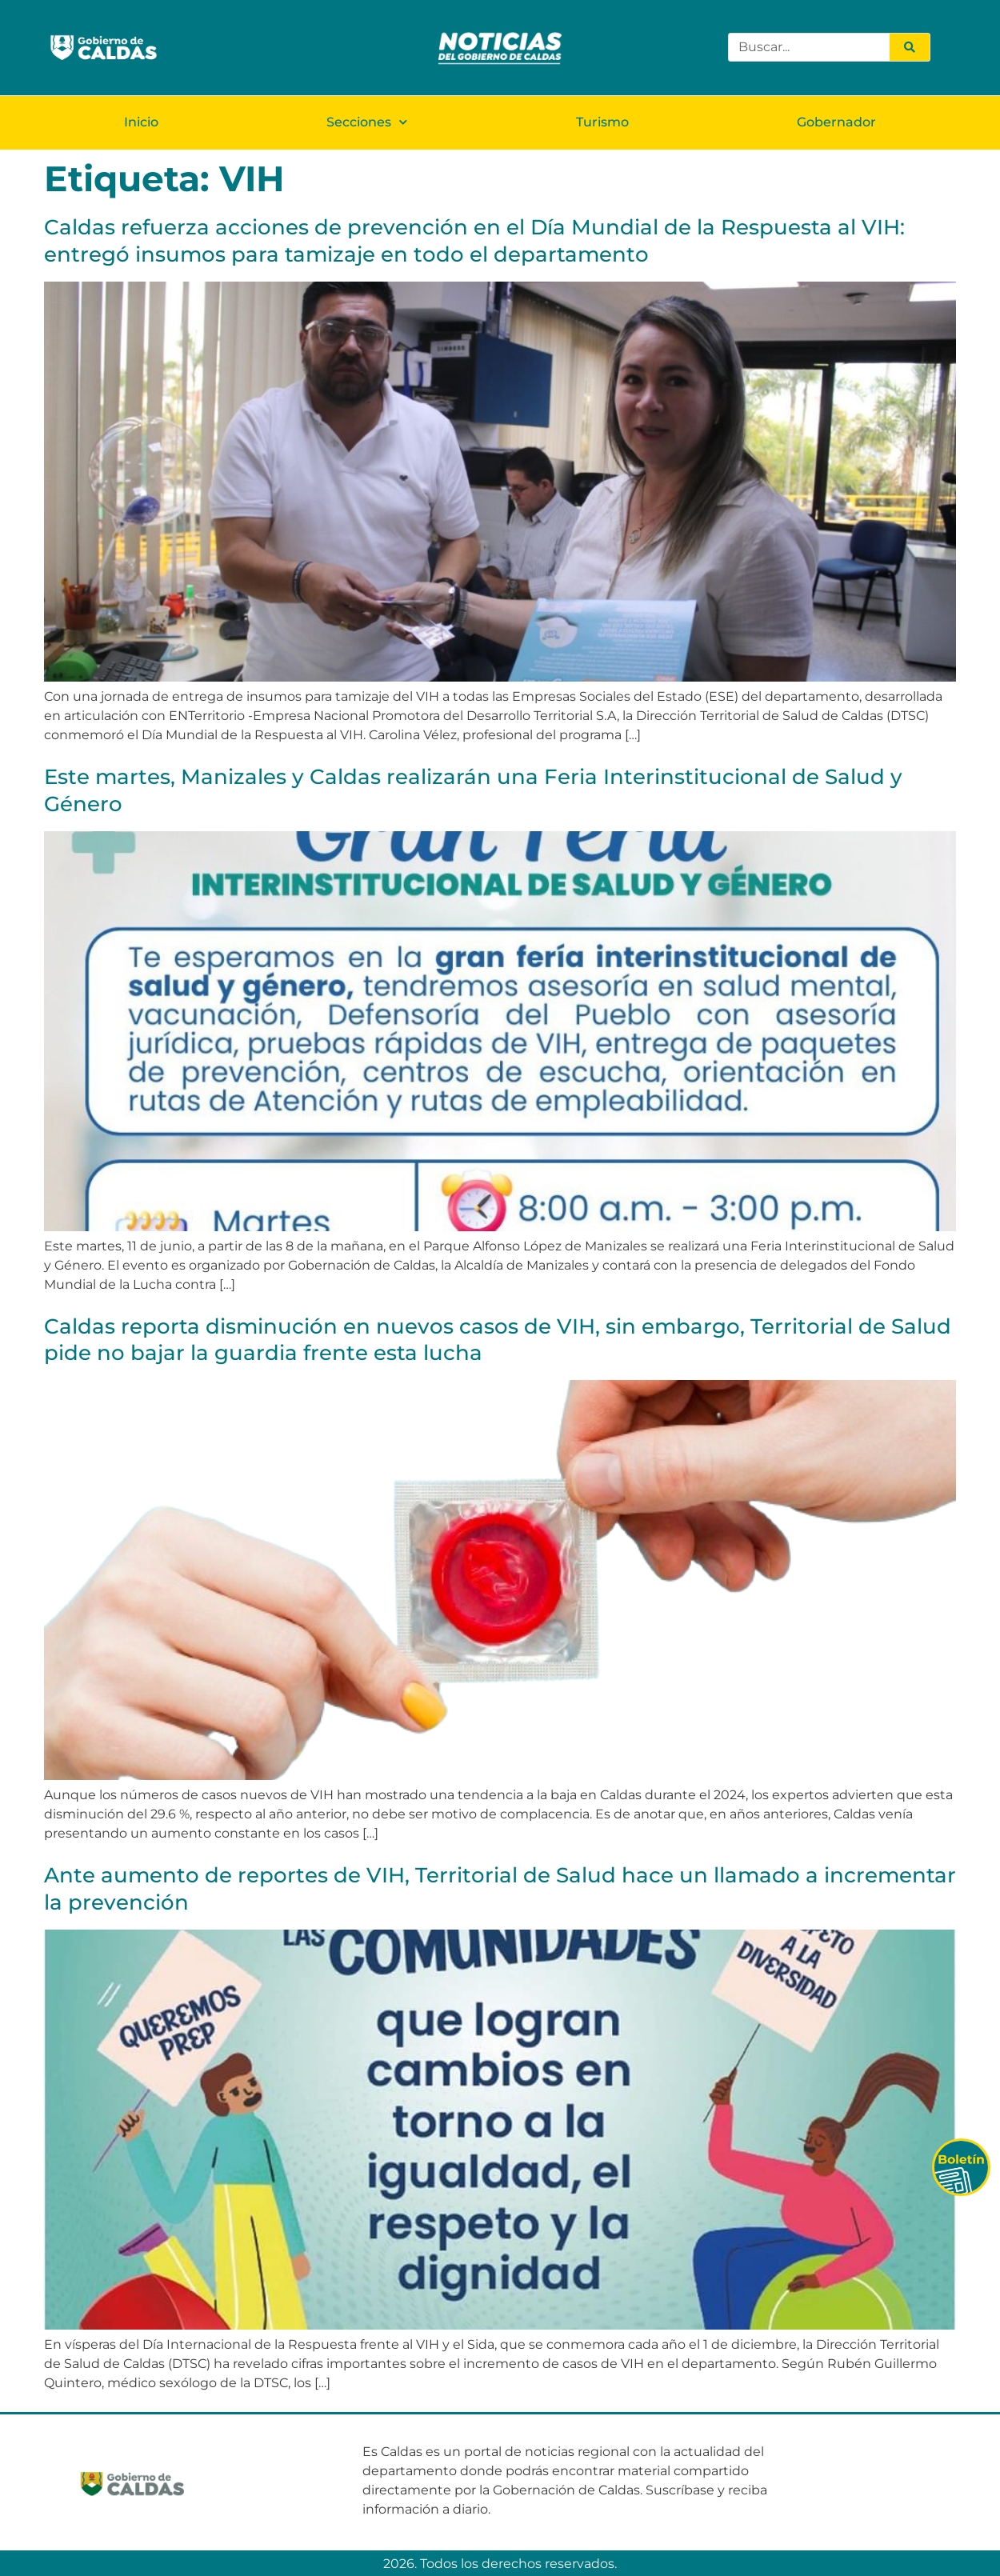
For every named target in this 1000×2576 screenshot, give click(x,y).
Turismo (602, 121)
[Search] (910, 47)
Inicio (141, 121)
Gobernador (836, 121)
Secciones (366, 121)
